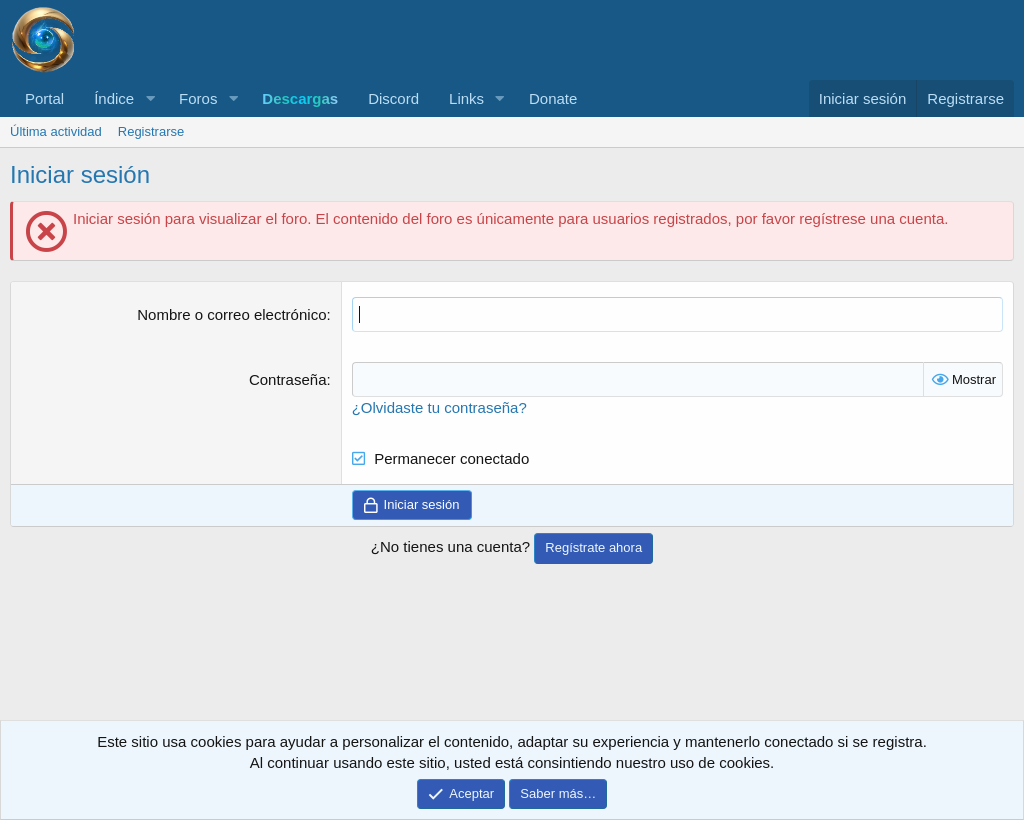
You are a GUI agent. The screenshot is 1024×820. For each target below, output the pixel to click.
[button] (150, 98)
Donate (553, 98)
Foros (198, 98)
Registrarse (151, 131)
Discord (393, 98)
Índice (114, 98)
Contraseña (288, 379)
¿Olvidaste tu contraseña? (439, 407)
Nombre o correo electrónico (231, 314)
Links (466, 98)
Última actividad (56, 131)
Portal (44, 98)
